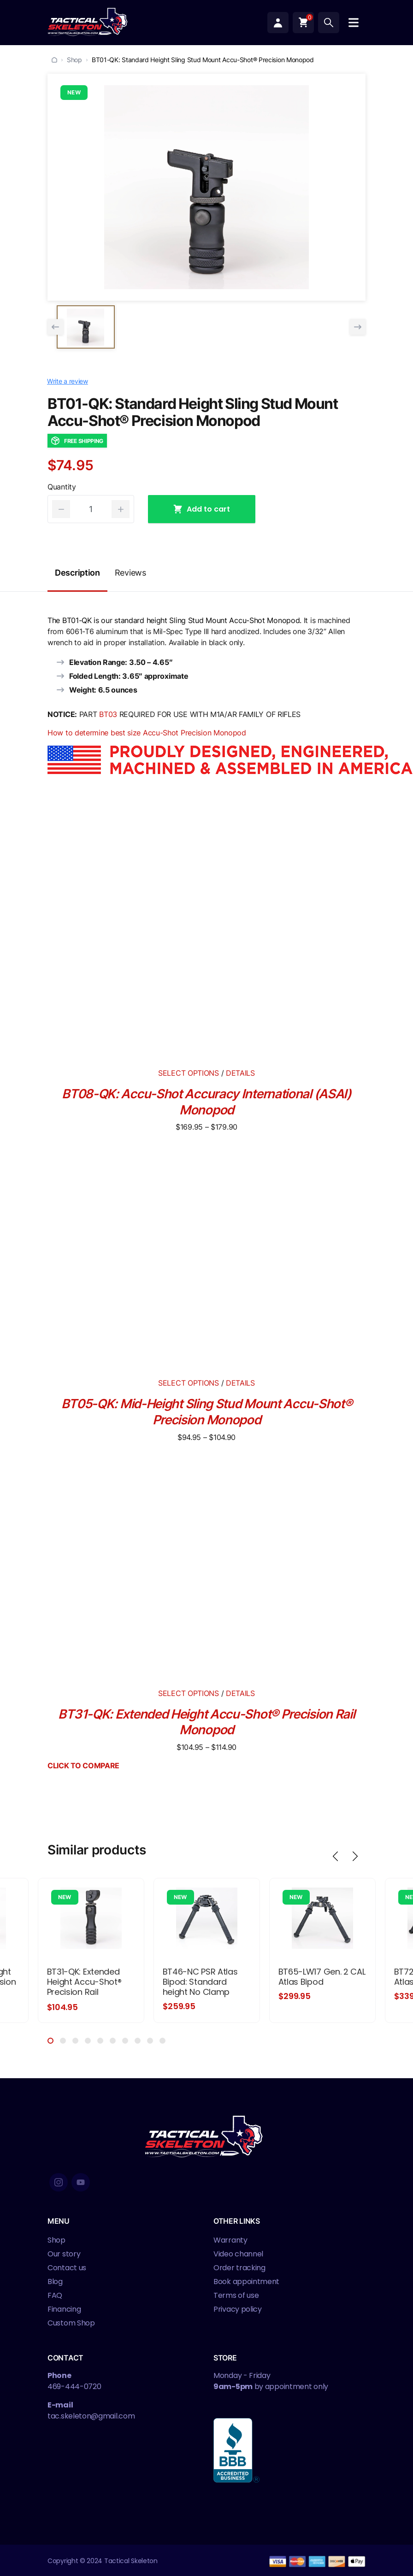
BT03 (108, 714)
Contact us (66, 2267)
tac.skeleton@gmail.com (91, 2415)
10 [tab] (162, 2040)
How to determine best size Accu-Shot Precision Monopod (146, 732)
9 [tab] (150, 2040)
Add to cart (201, 509)
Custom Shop (71, 2322)
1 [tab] (50, 2040)
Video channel (238, 2253)
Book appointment (246, 2281)
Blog (55, 2281)
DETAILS (239, 1073)
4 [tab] (88, 2040)
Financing (64, 2308)
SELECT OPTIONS (188, 1073)
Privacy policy (237, 2308)
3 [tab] (75, 2040)
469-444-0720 (74, 2386)
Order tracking (239, 2267)
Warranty (230, 2239)
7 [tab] (125, 2040)
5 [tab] (100, 2040)
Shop (74, 60)
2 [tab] (63, 2040)
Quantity (61, 487)
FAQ (54, 2295)
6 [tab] (112, 2040)
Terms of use (236, 2295)
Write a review (67, 381)
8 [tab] (137, 2040)
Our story (63, 2253)
